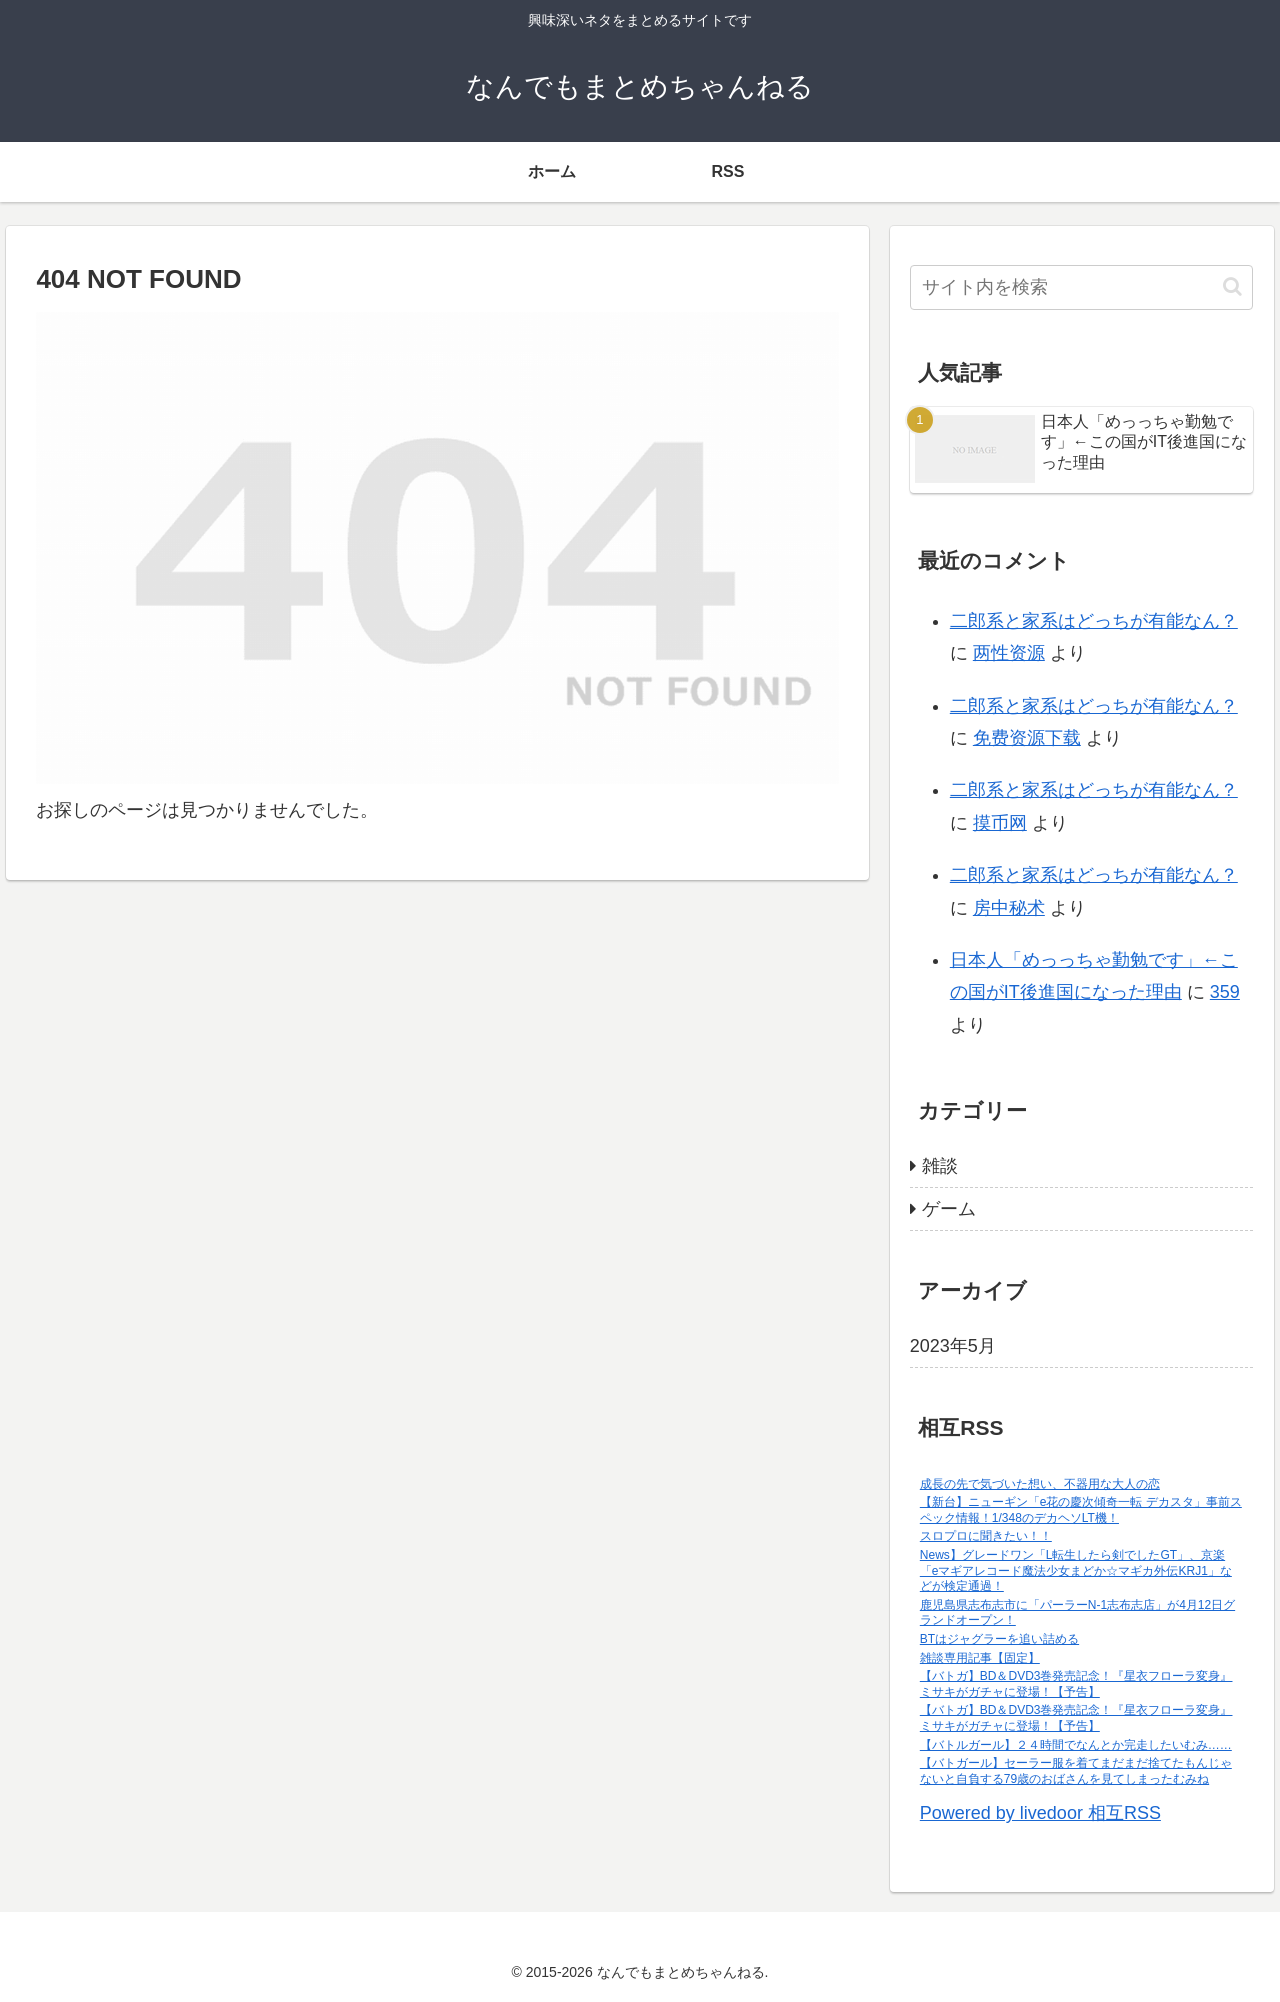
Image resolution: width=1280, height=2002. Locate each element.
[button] (1232, 286)
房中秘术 (1009, 908)
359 (1225, 992)
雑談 (940, 1166)
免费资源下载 (1027, 738)
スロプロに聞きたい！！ (986, 1536)
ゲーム (949, 1209)
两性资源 (1009, 653)
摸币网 (1000, 823)
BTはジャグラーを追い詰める (999, 1639)
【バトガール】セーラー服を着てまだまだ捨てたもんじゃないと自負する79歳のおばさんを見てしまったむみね (1076, 1771)
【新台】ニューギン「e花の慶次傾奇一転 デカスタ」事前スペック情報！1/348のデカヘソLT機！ (1081, 1510)
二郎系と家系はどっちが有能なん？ (1094, 621)
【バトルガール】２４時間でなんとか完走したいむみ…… (1076, 1745)
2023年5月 (953, 1346)
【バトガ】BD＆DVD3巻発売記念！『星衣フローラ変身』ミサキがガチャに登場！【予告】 (1076, 1684)
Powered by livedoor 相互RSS (1040, 1813)
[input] (1082, 287)
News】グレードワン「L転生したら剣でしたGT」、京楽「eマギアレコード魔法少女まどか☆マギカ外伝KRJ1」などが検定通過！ (1076, 1570)
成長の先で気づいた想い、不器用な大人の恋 (1040, 1484)
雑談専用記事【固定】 (980, 1658)
